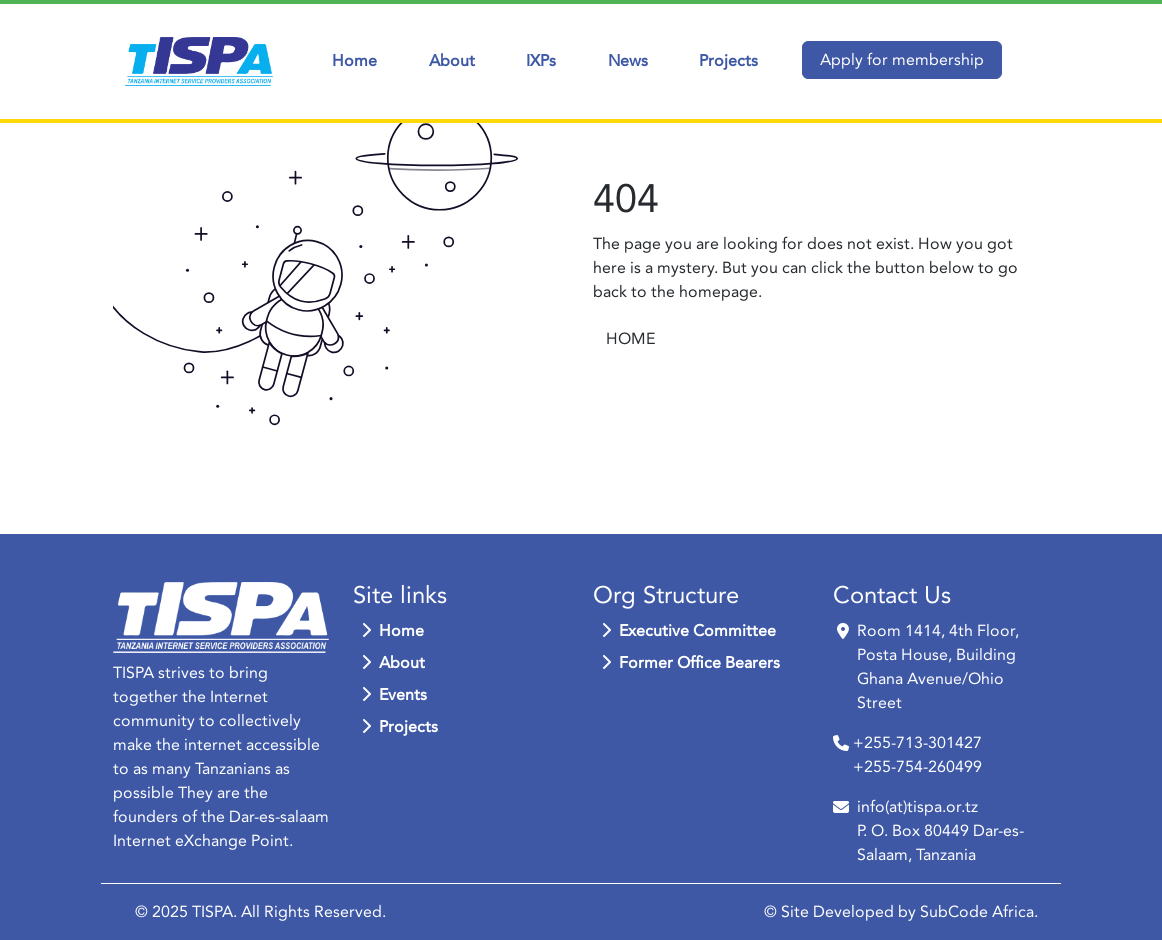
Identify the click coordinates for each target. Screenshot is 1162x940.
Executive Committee (688, 631)
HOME (630, 339)
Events (394, 695)
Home (354, 61)
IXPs (541, 61)
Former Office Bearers (690, 663)
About (452, 61)
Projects (728, 61)
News (628, 61)
